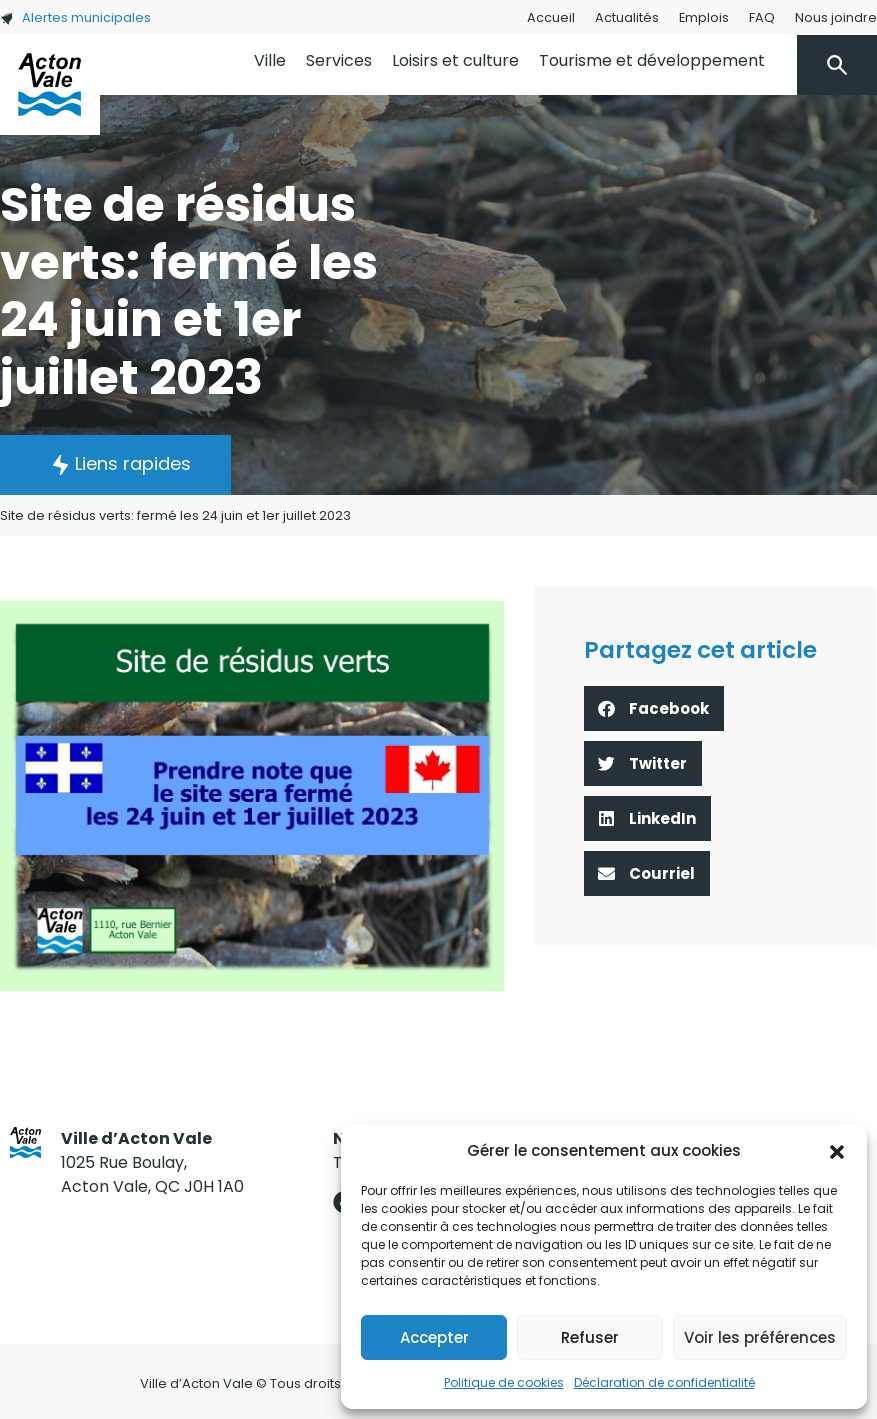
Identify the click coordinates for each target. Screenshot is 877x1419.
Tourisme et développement (652, 60)
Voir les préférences (760, 1337)
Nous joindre (836, 17)
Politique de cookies (504, 1382)
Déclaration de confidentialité (664, 1382)
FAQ (762, 17)
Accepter (434, 1337)
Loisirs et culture (455, 60)
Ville (270, 60)
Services (339, 60)
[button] (837, 1151)
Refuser (590, 1337)
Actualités (627, 17)
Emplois (704, 17)
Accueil (551, 17)
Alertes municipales (75, 17)
